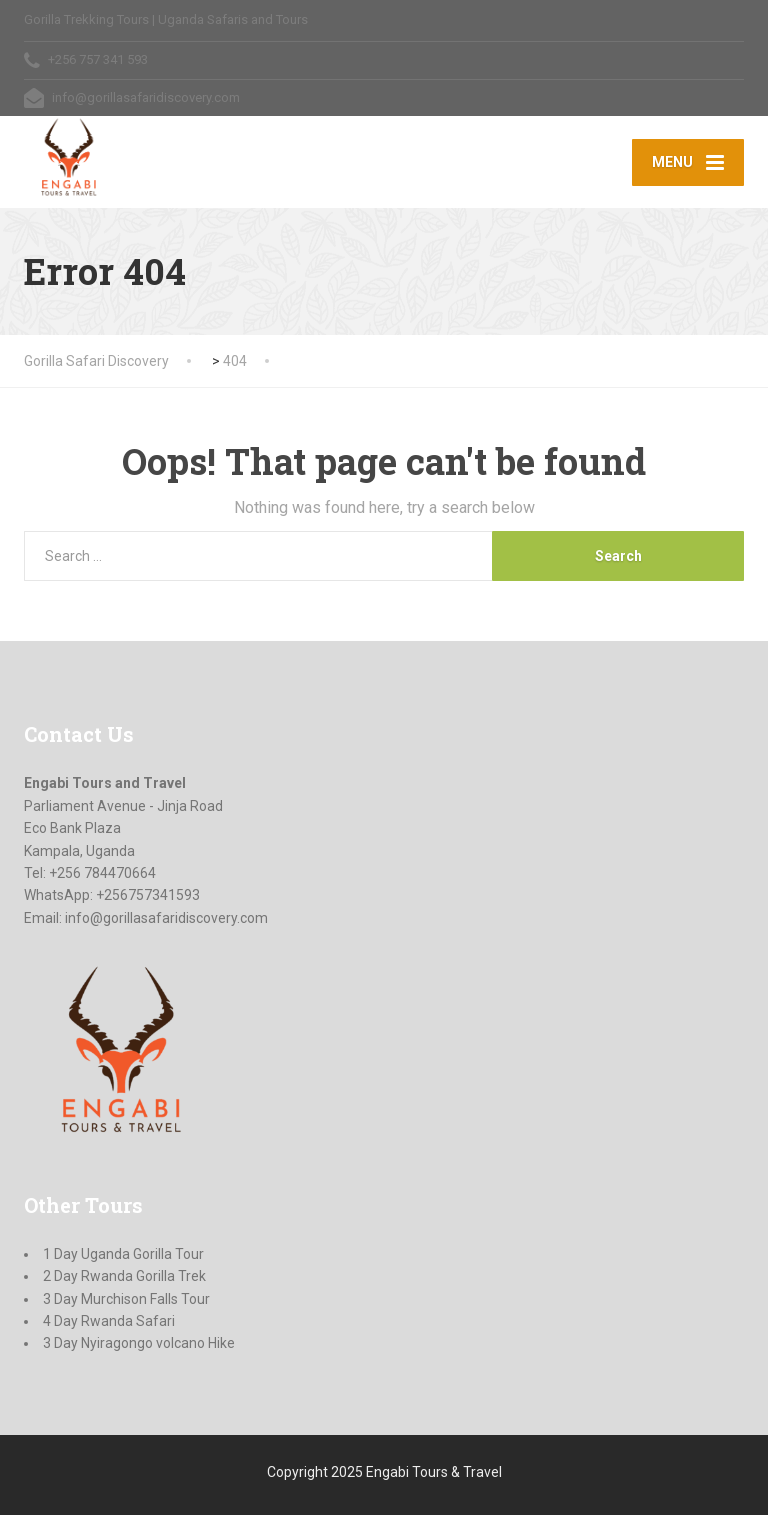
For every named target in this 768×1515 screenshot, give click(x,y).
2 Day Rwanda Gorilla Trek (124, 1276)
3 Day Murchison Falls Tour (126, 1299)
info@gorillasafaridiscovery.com (166, 918)
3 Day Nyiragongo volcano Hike (139, 1343)
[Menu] (688, 162)
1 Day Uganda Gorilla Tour (123, 1254)
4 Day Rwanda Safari (109, 1321)
